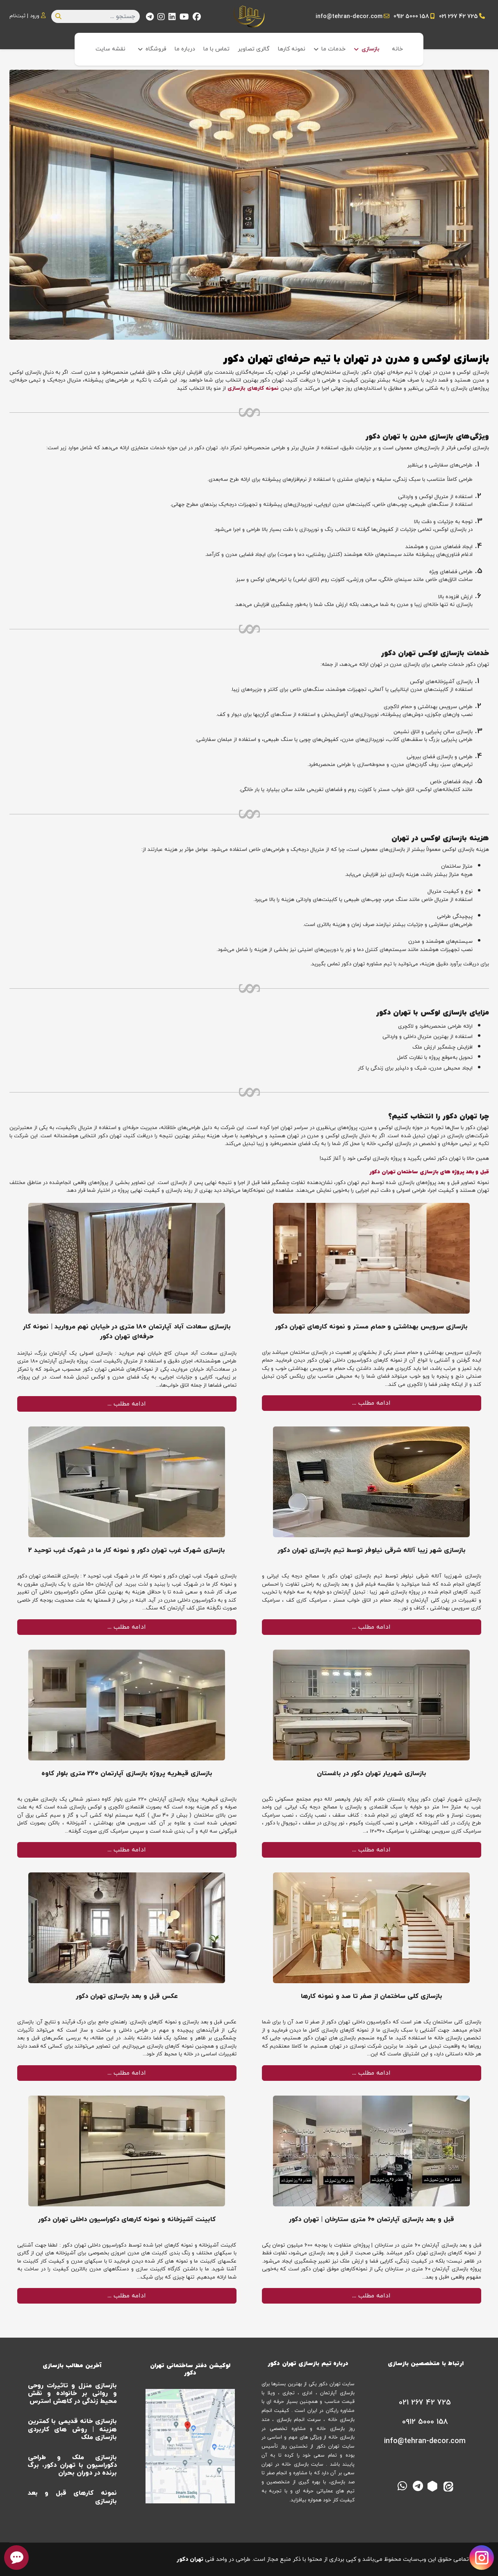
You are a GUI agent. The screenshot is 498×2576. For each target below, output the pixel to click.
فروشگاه (156, 49)
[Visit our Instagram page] (481, 2557)
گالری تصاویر (254, 49)
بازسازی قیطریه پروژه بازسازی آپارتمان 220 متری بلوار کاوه (126, 1773)
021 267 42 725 (458, 17)
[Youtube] (184, 17)
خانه (397, 49)
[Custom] (150, 17)
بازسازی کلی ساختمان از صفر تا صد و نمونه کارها (371, 1996)
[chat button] (16, 2557)
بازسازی (371, 49)
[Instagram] (161, 17)
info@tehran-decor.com (349, 17)
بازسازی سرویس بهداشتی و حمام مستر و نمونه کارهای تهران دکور (371, 1326)
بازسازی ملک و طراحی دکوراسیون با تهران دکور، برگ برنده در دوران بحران (72, 2465)
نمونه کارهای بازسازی (253, 388)
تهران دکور (190, 2559)
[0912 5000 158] (424, 2422)
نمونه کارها (291, 49)
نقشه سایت (110, 49)
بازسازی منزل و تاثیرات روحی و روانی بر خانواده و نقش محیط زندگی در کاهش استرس (72, 2393)
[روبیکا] (434, 2485)
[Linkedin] (172, 17)
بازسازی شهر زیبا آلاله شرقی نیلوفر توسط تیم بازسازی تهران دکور (371, 1550)
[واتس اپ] (402, 2485)
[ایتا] (449, 2485)
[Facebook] (197, 17)
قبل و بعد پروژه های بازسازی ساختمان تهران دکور (429, 1172)
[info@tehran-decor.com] (424, 2441)
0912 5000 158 (411, 17)
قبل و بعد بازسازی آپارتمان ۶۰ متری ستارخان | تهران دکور (371, 2219)
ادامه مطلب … (371, 1403)
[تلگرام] (418, 2485)
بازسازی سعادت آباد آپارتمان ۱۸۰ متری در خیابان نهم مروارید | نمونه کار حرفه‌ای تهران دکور (127, 1331)
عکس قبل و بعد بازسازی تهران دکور (127, 1996)
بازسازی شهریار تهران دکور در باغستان (371, 1773)
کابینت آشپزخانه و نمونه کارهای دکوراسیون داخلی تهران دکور (127, 2219)
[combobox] (95, 16)
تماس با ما (216, 49)
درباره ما (185, 49)
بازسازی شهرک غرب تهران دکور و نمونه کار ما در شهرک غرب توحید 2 (126, 1550)
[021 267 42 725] (424, 2402)
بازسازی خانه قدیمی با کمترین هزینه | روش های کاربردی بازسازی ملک (72, 2429)
